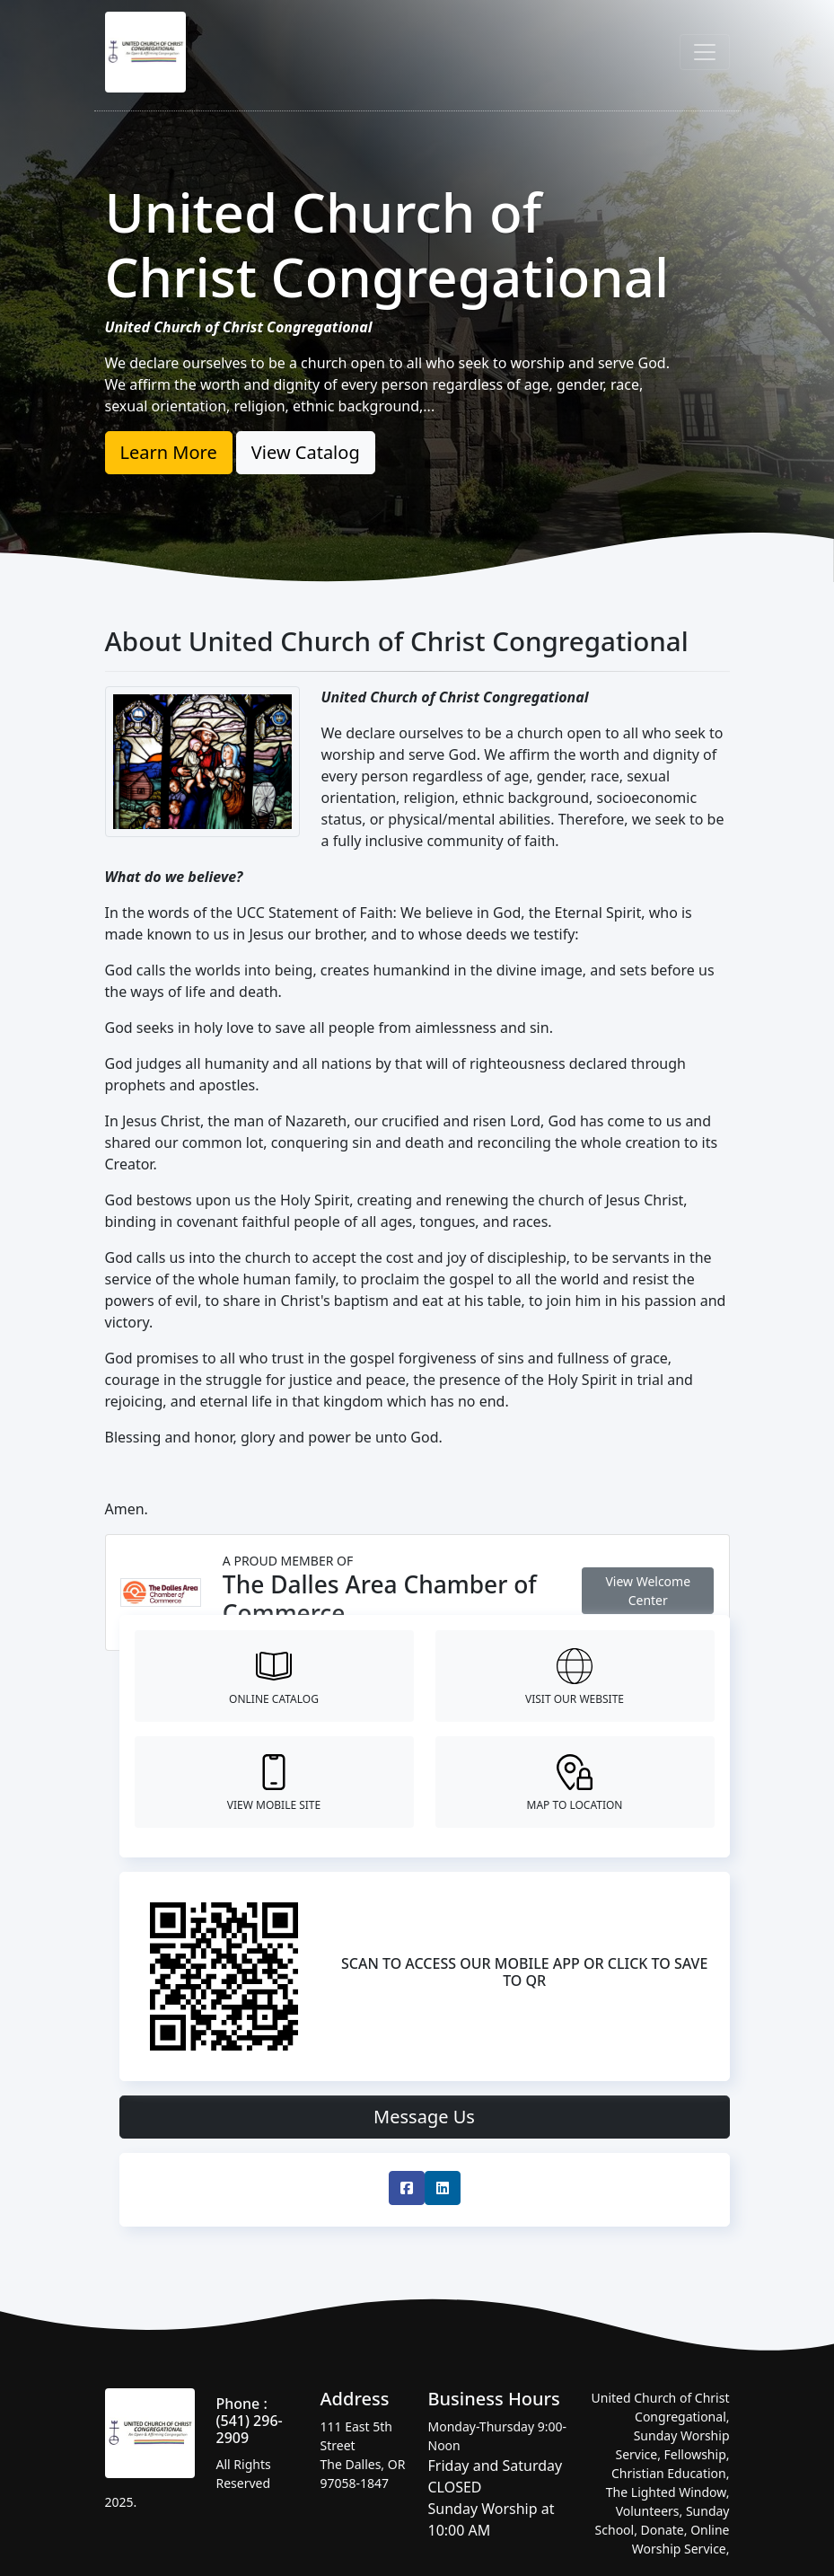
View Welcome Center (647, 1591)
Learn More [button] (168, 452)
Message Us (424, 2116)
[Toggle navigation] (705, 52)
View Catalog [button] (305, 452)
